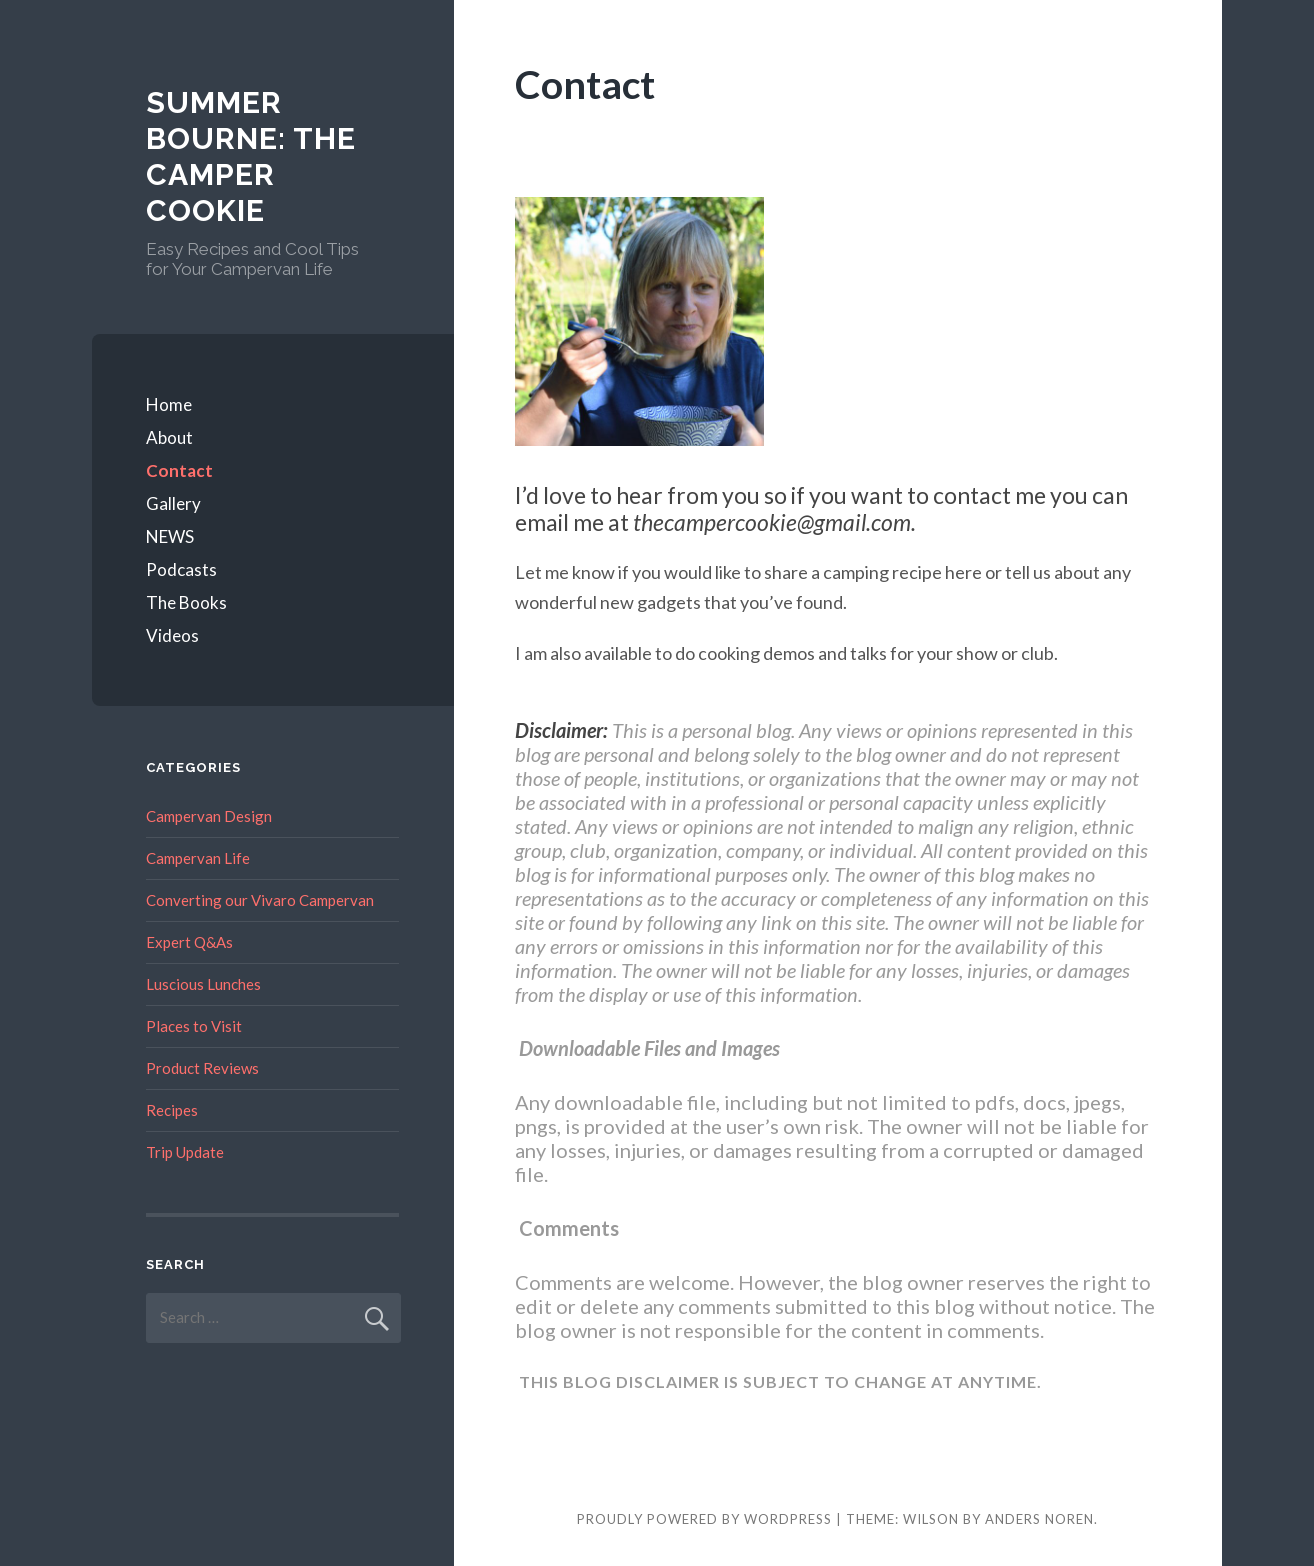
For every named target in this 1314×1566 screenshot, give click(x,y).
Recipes (172, 1110)
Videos (172, 635)
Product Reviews (202, 1068)
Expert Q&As (189, 942)
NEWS (170, 536)
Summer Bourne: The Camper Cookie (251, 156)
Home (169, 404)
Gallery (173, 503)
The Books (186, 602)
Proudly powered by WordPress (704, 1519)
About (169, 437)
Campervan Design (209, 816)
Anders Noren (1039, 1519)
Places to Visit (194, 1026)
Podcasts (181, 569)
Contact (179, 470)
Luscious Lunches (203, 984)
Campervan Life (198, 858)
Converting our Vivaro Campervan (260, 900)
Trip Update (185, 1152)
